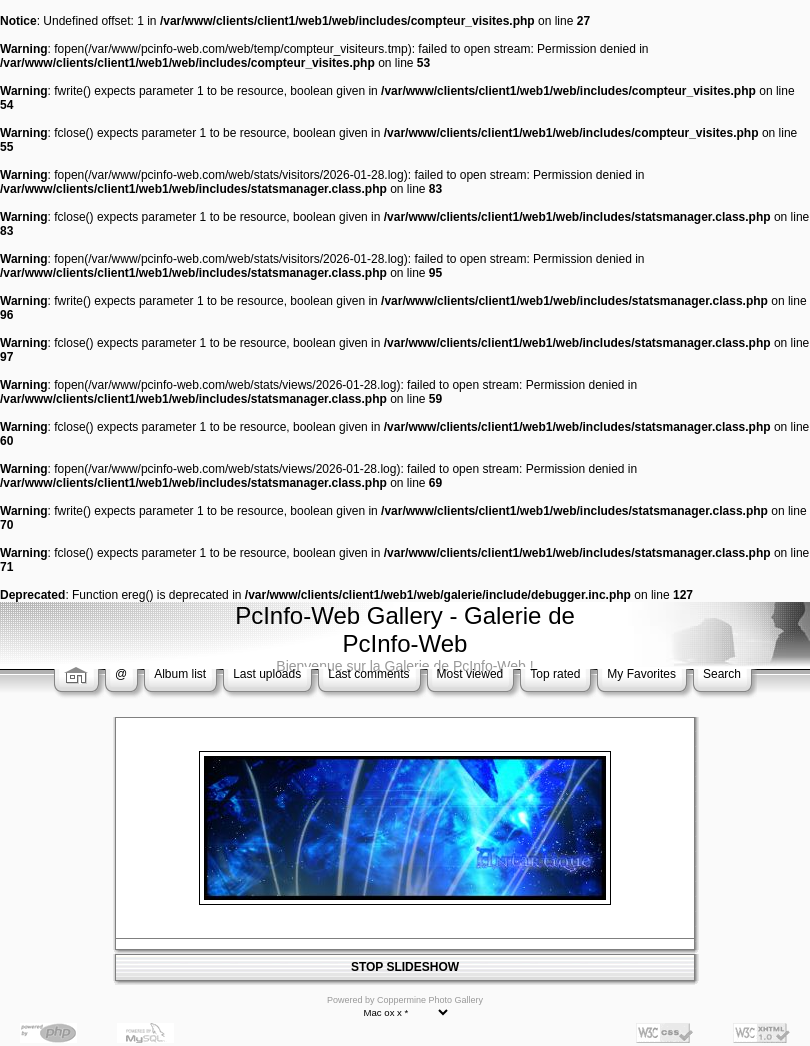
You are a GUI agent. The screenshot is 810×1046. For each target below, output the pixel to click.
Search (722, 674)
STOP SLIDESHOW (405, 967)
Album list (180, 674)
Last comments (368, 674)
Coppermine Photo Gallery (430, 1000)
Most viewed (470, 674)
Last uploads (267, 674)
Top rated (555, 674)
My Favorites (641, 674)
